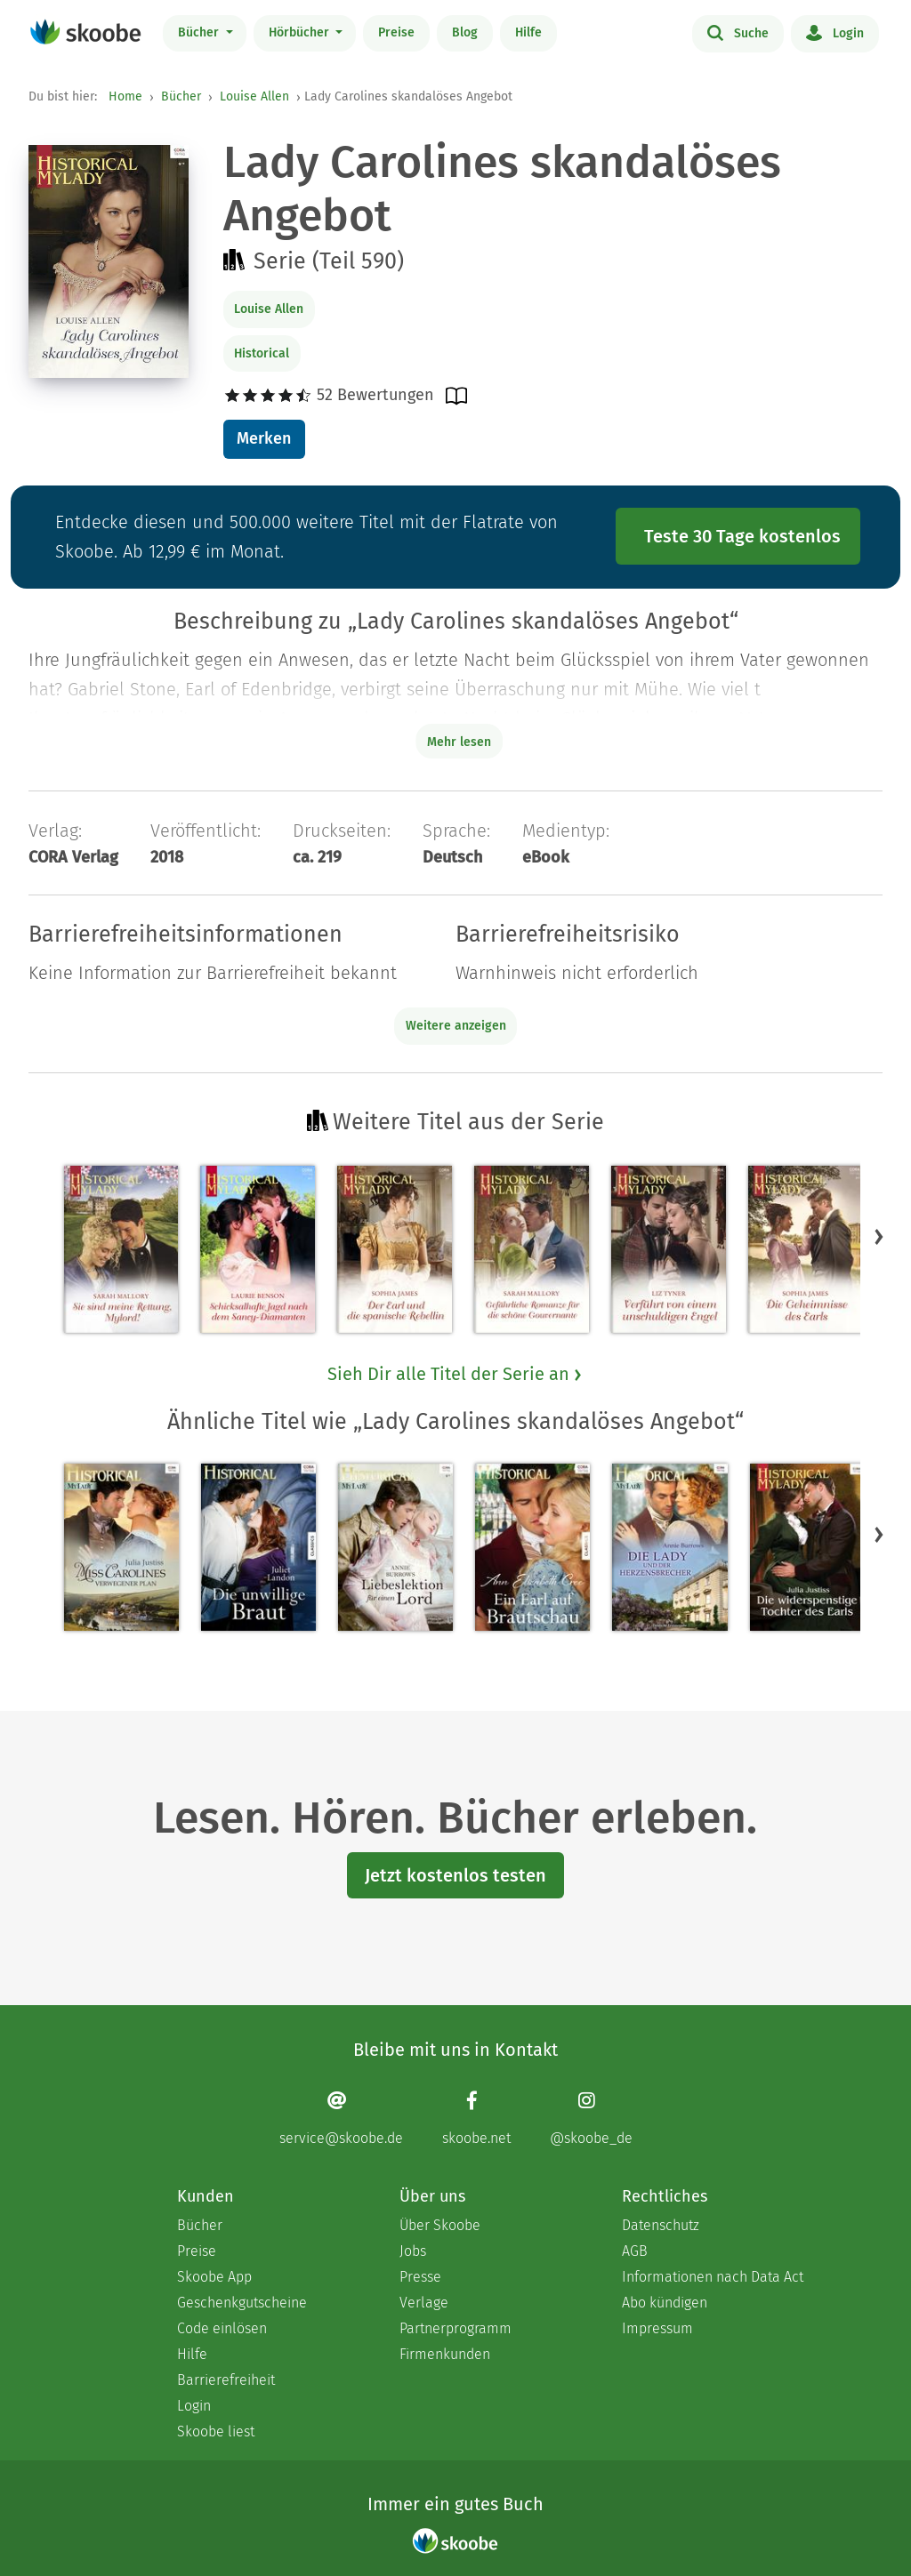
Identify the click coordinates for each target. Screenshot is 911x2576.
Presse (420, 2276)
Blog (465, 32)
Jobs (412, 2251)
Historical (261, 353)
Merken (264, 438)
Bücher (200, 32)
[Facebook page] (476, 2118)
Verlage (423, 2302)
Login (835, 32)
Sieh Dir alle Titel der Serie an (455, 1373)
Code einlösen (222, 2328)
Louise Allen (254, 96)
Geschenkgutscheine (242, 2302)
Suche (738, 32)
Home (125, 96)
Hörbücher (301, 32)
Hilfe (528, 32)
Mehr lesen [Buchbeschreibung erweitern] (459, 742)
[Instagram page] (591, 2118)
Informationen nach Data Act (712, 2276)
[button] (879, 1237)
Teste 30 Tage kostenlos (742, 536)
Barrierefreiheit (226, 2379)
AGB (635, 2251)
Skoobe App (214, 2276)
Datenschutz (660, 2225)
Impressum (657, 2328)
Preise (396, 32)
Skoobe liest (215, 2431)
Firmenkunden (444, 2354)
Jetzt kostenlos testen (455, 1875)
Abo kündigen (664, 2302)
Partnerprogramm (455, 2328)
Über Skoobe (439, 2225)
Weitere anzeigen (456, 1025)
